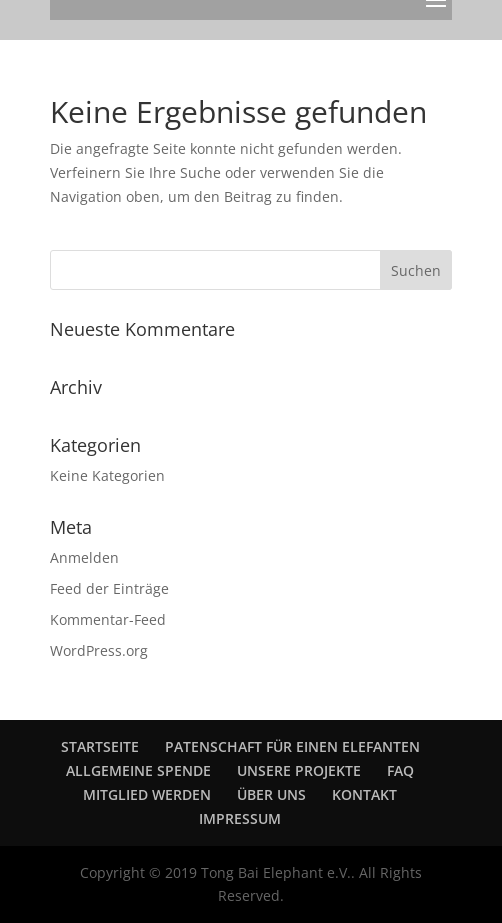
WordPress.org (99, 650)
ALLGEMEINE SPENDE (138, 770)
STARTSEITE (100, 746)
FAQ (400, 770)
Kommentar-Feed (108, 619)
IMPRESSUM (240, 818)
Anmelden (84, 557)
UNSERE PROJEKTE (299, 770)
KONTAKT (364, 794)
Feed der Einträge (109, 588)
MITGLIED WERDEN (147, 794)
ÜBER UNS (271, 794)
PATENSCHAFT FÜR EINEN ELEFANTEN (292, 746)
